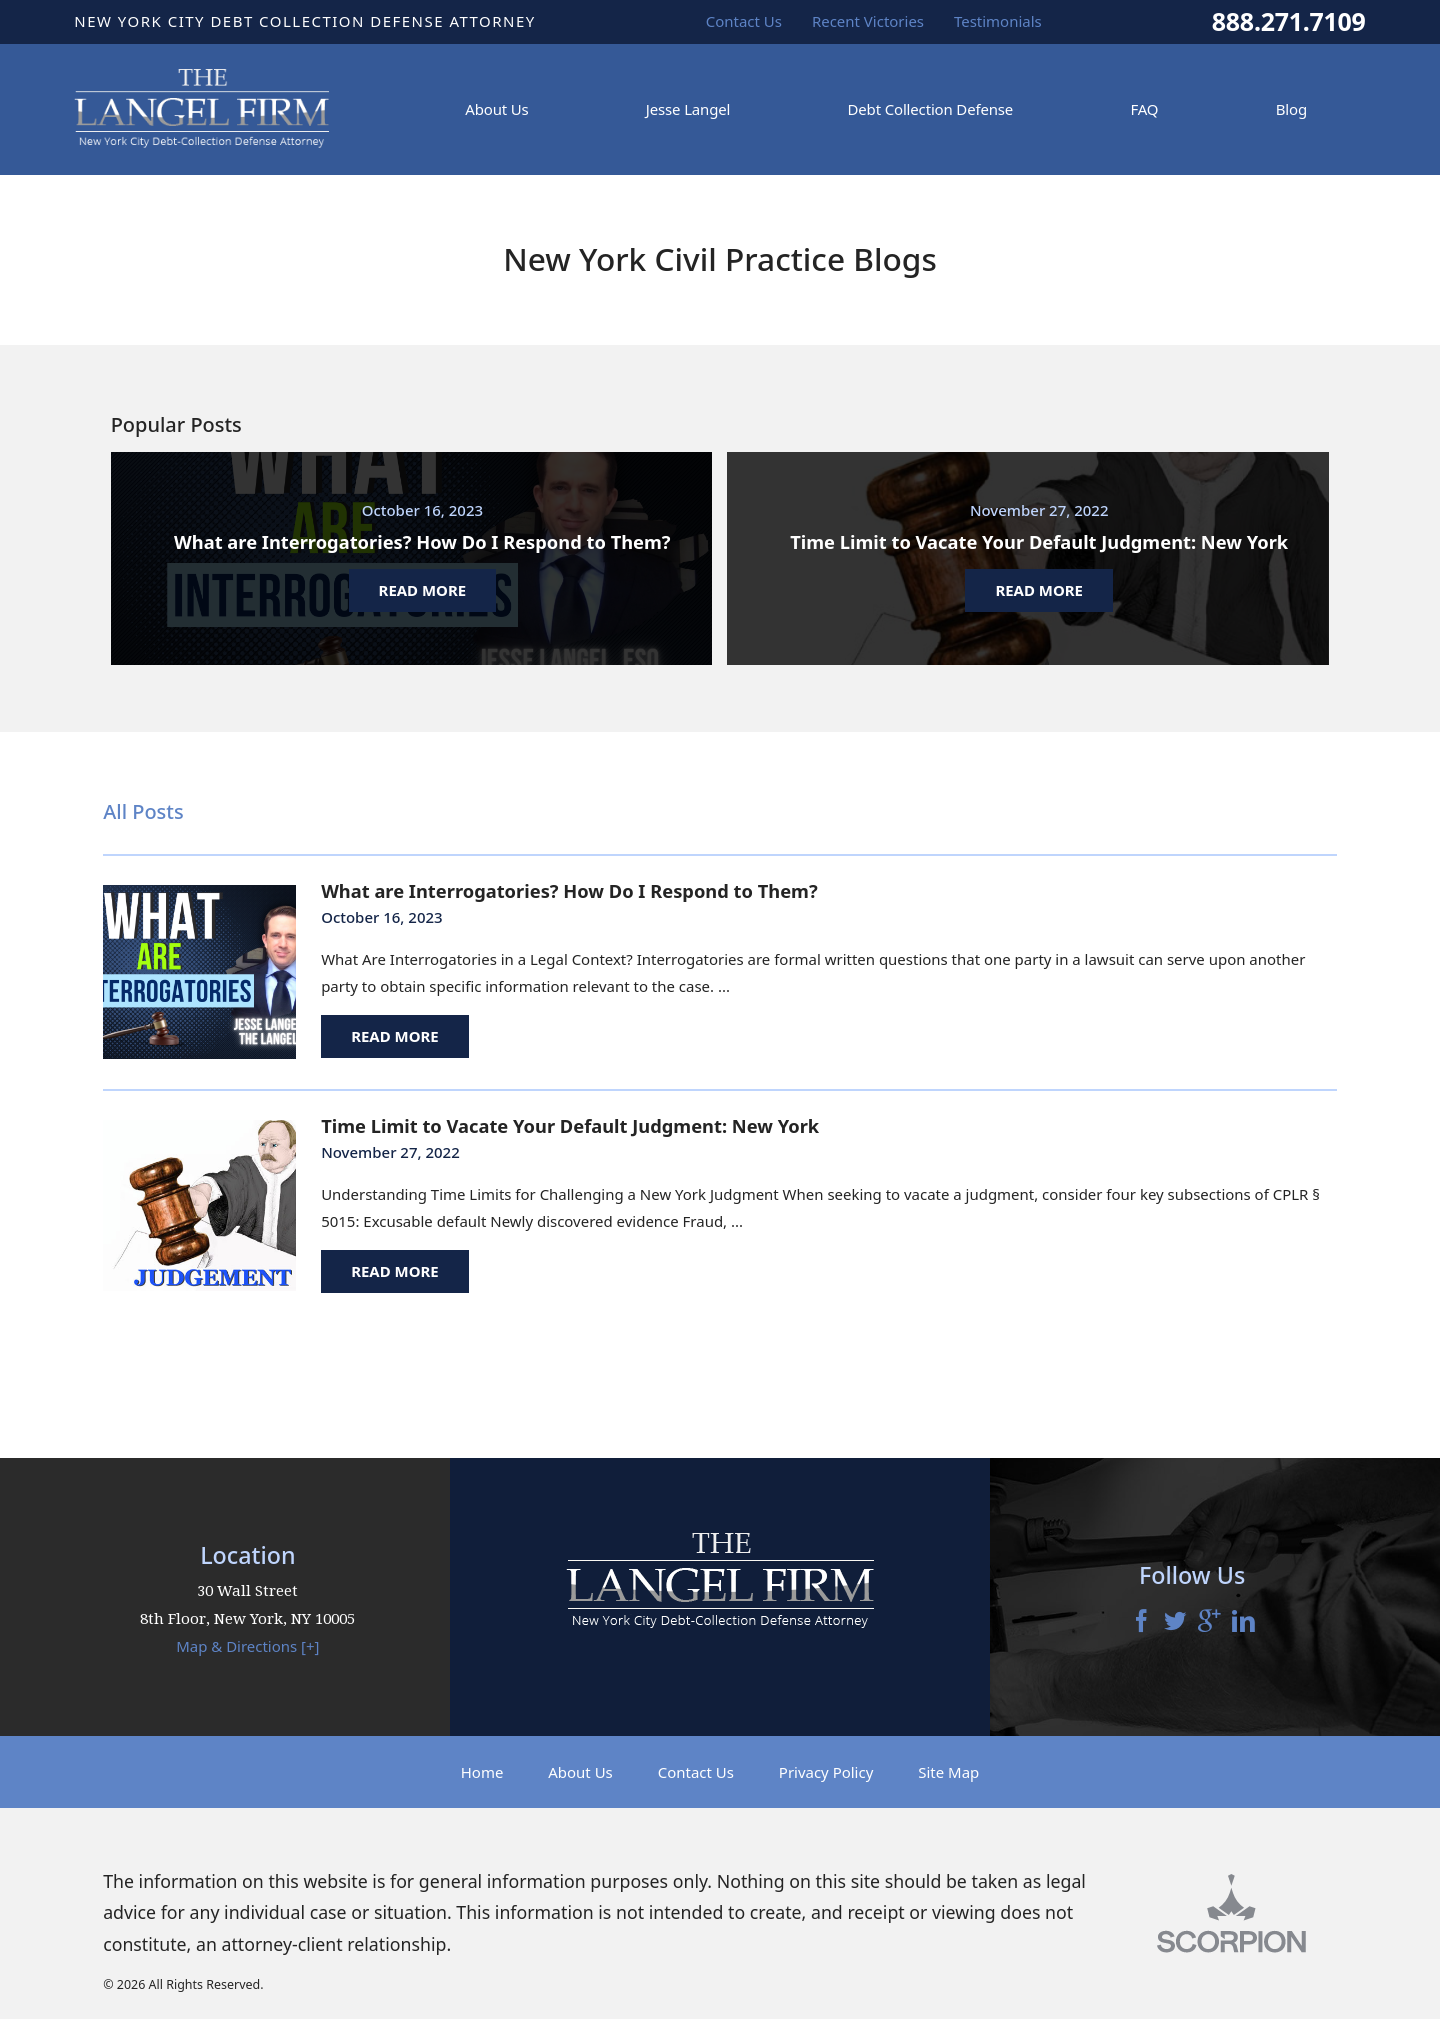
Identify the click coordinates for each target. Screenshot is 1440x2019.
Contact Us (696, 1772)
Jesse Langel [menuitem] (688, 109)
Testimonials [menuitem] (998, 21)
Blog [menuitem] (1291, 109)
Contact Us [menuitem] (744, 21)
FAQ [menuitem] (1144, 109)
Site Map (948, 1772)
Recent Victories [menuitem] (868, 21)
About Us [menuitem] (496, 109)
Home (482, 1772)
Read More (395, 1036)
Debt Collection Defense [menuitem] (931, 109)
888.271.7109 (1289, 21)
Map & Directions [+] (247, 1646)
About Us (580, 1772)
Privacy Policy (826, 1772)
